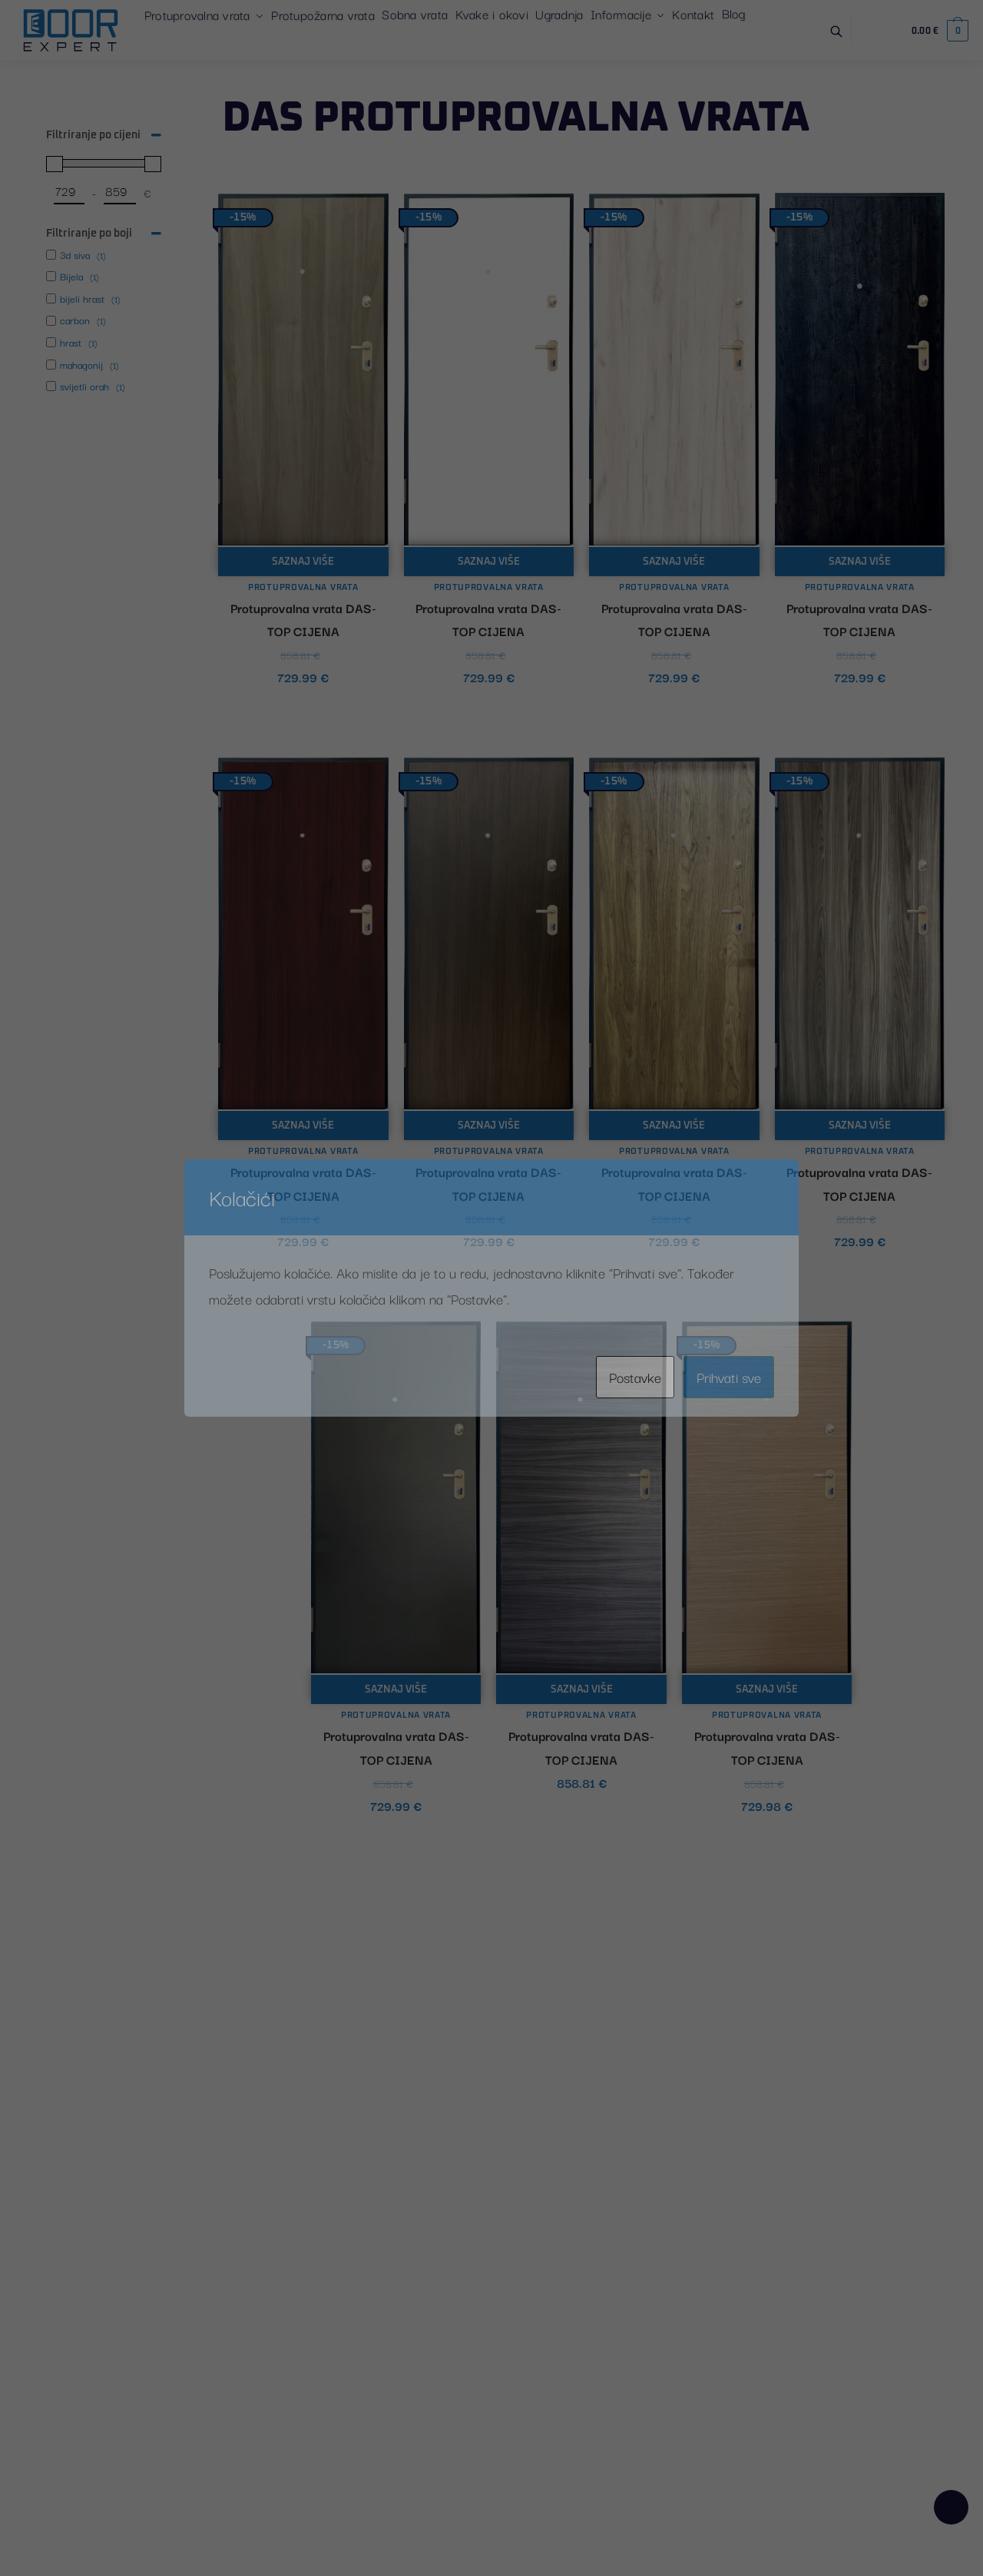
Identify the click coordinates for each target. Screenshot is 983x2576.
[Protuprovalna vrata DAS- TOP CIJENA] (303, 370)
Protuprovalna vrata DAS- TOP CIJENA (303, 620)
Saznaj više (303, 562)
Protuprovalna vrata (303, 587)
